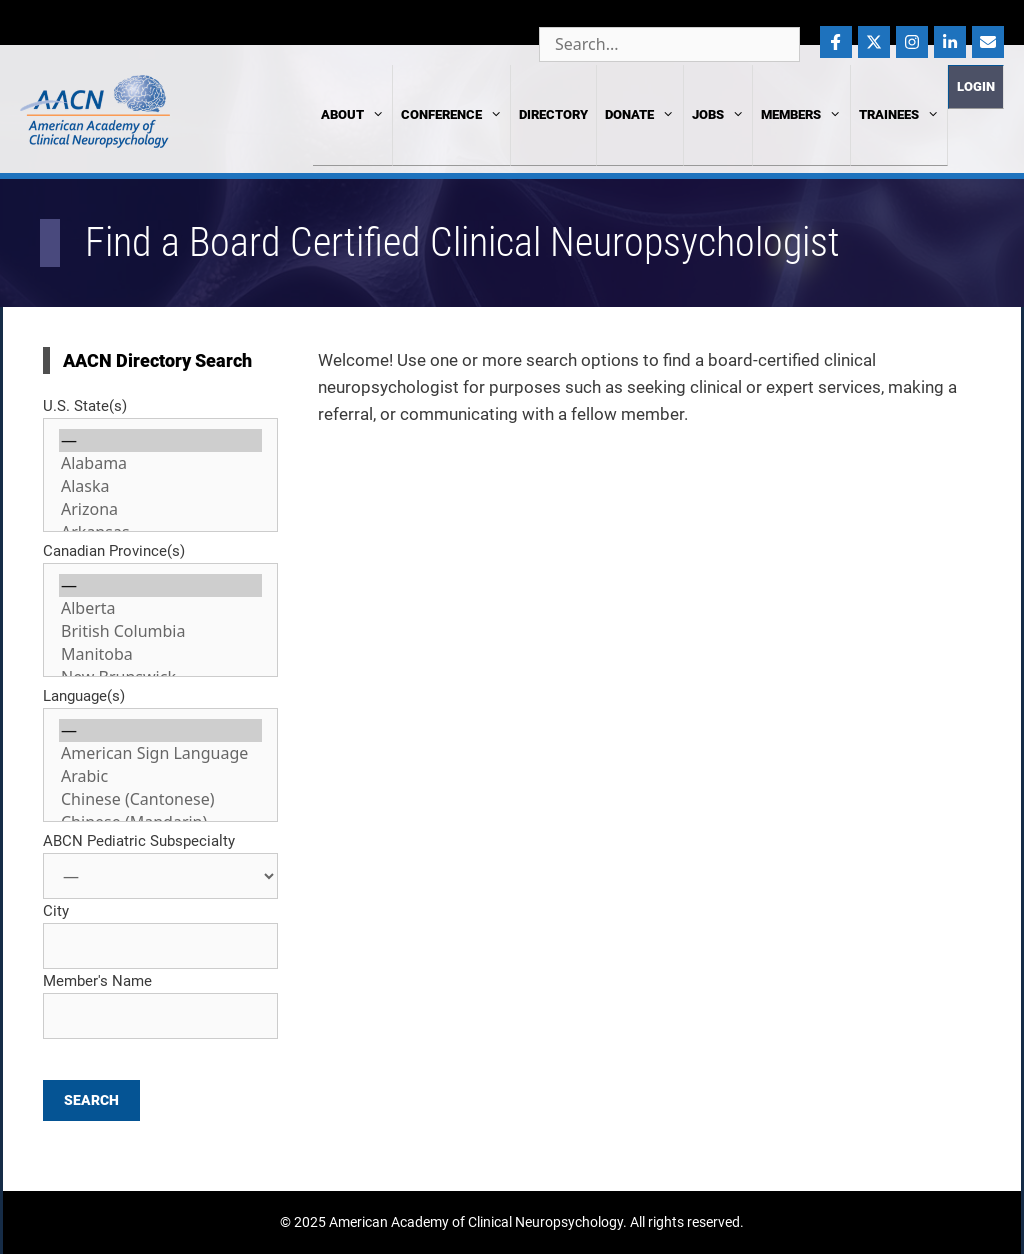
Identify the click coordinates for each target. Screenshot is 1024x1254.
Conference (451, 115)
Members (801, 115)
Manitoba (160, 654)
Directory (553, 114)
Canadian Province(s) (114, 551)
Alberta (160, 608)
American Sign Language (160, 753)
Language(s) (84, 696)
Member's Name (97, 981)
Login (976, 86)
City (56, 911)
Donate (639, 115)
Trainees (899, 115)
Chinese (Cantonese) (160, 799)
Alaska (160, 486)
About (352, 115)
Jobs (718, 115)
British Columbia (160, 631)
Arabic (160, 776)
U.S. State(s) (85, 406)
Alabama (160, 463)
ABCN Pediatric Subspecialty (139, 841)
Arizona (160, 509)
